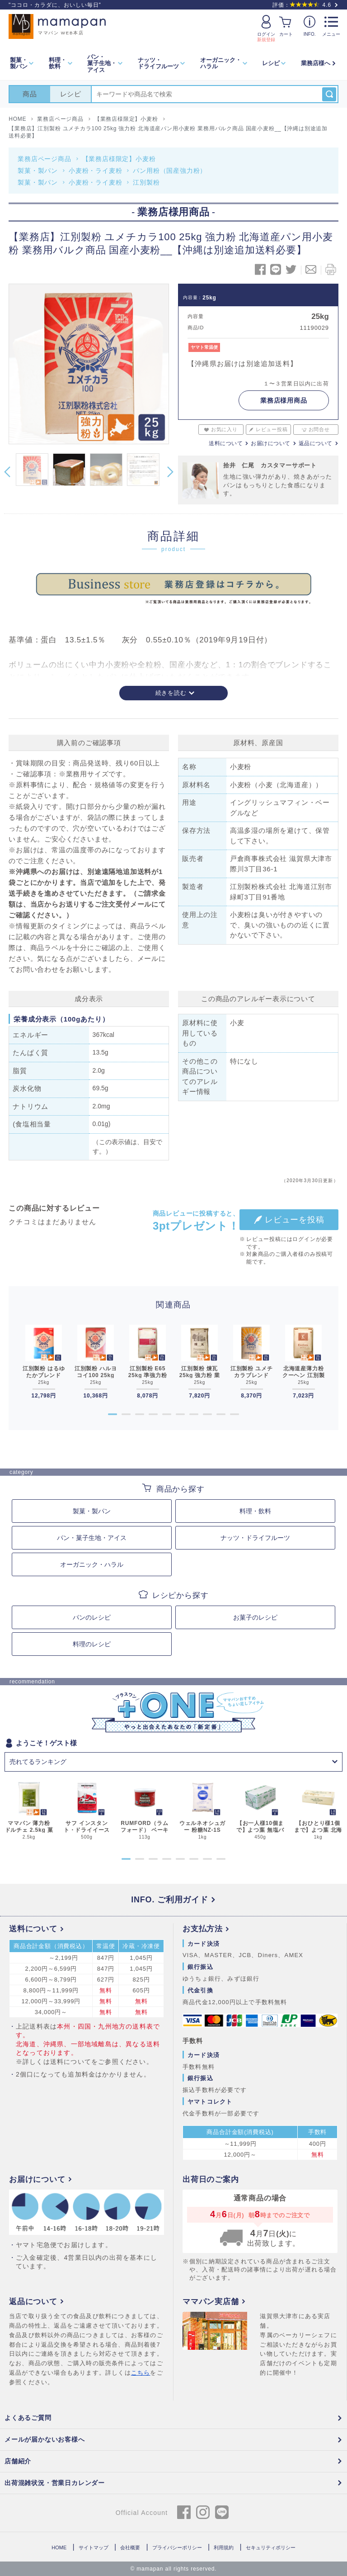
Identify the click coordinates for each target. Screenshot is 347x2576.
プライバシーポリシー (177, 2547)
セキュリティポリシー (270, 2547)
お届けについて (271, 443)
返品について (316, 443)
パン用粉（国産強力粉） (169, 170)
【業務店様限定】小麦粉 (119, 158)
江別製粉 (146, 182)
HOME (59, 2547)
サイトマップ (93, 2547)
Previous (7, 471)
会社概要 (130, 2547)
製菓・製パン (38, 170)
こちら (140, 2372)
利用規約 (224, 2547)
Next (170, 471)
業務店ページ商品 (44, 158)
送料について (226, 443)
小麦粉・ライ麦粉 (95, 170)
